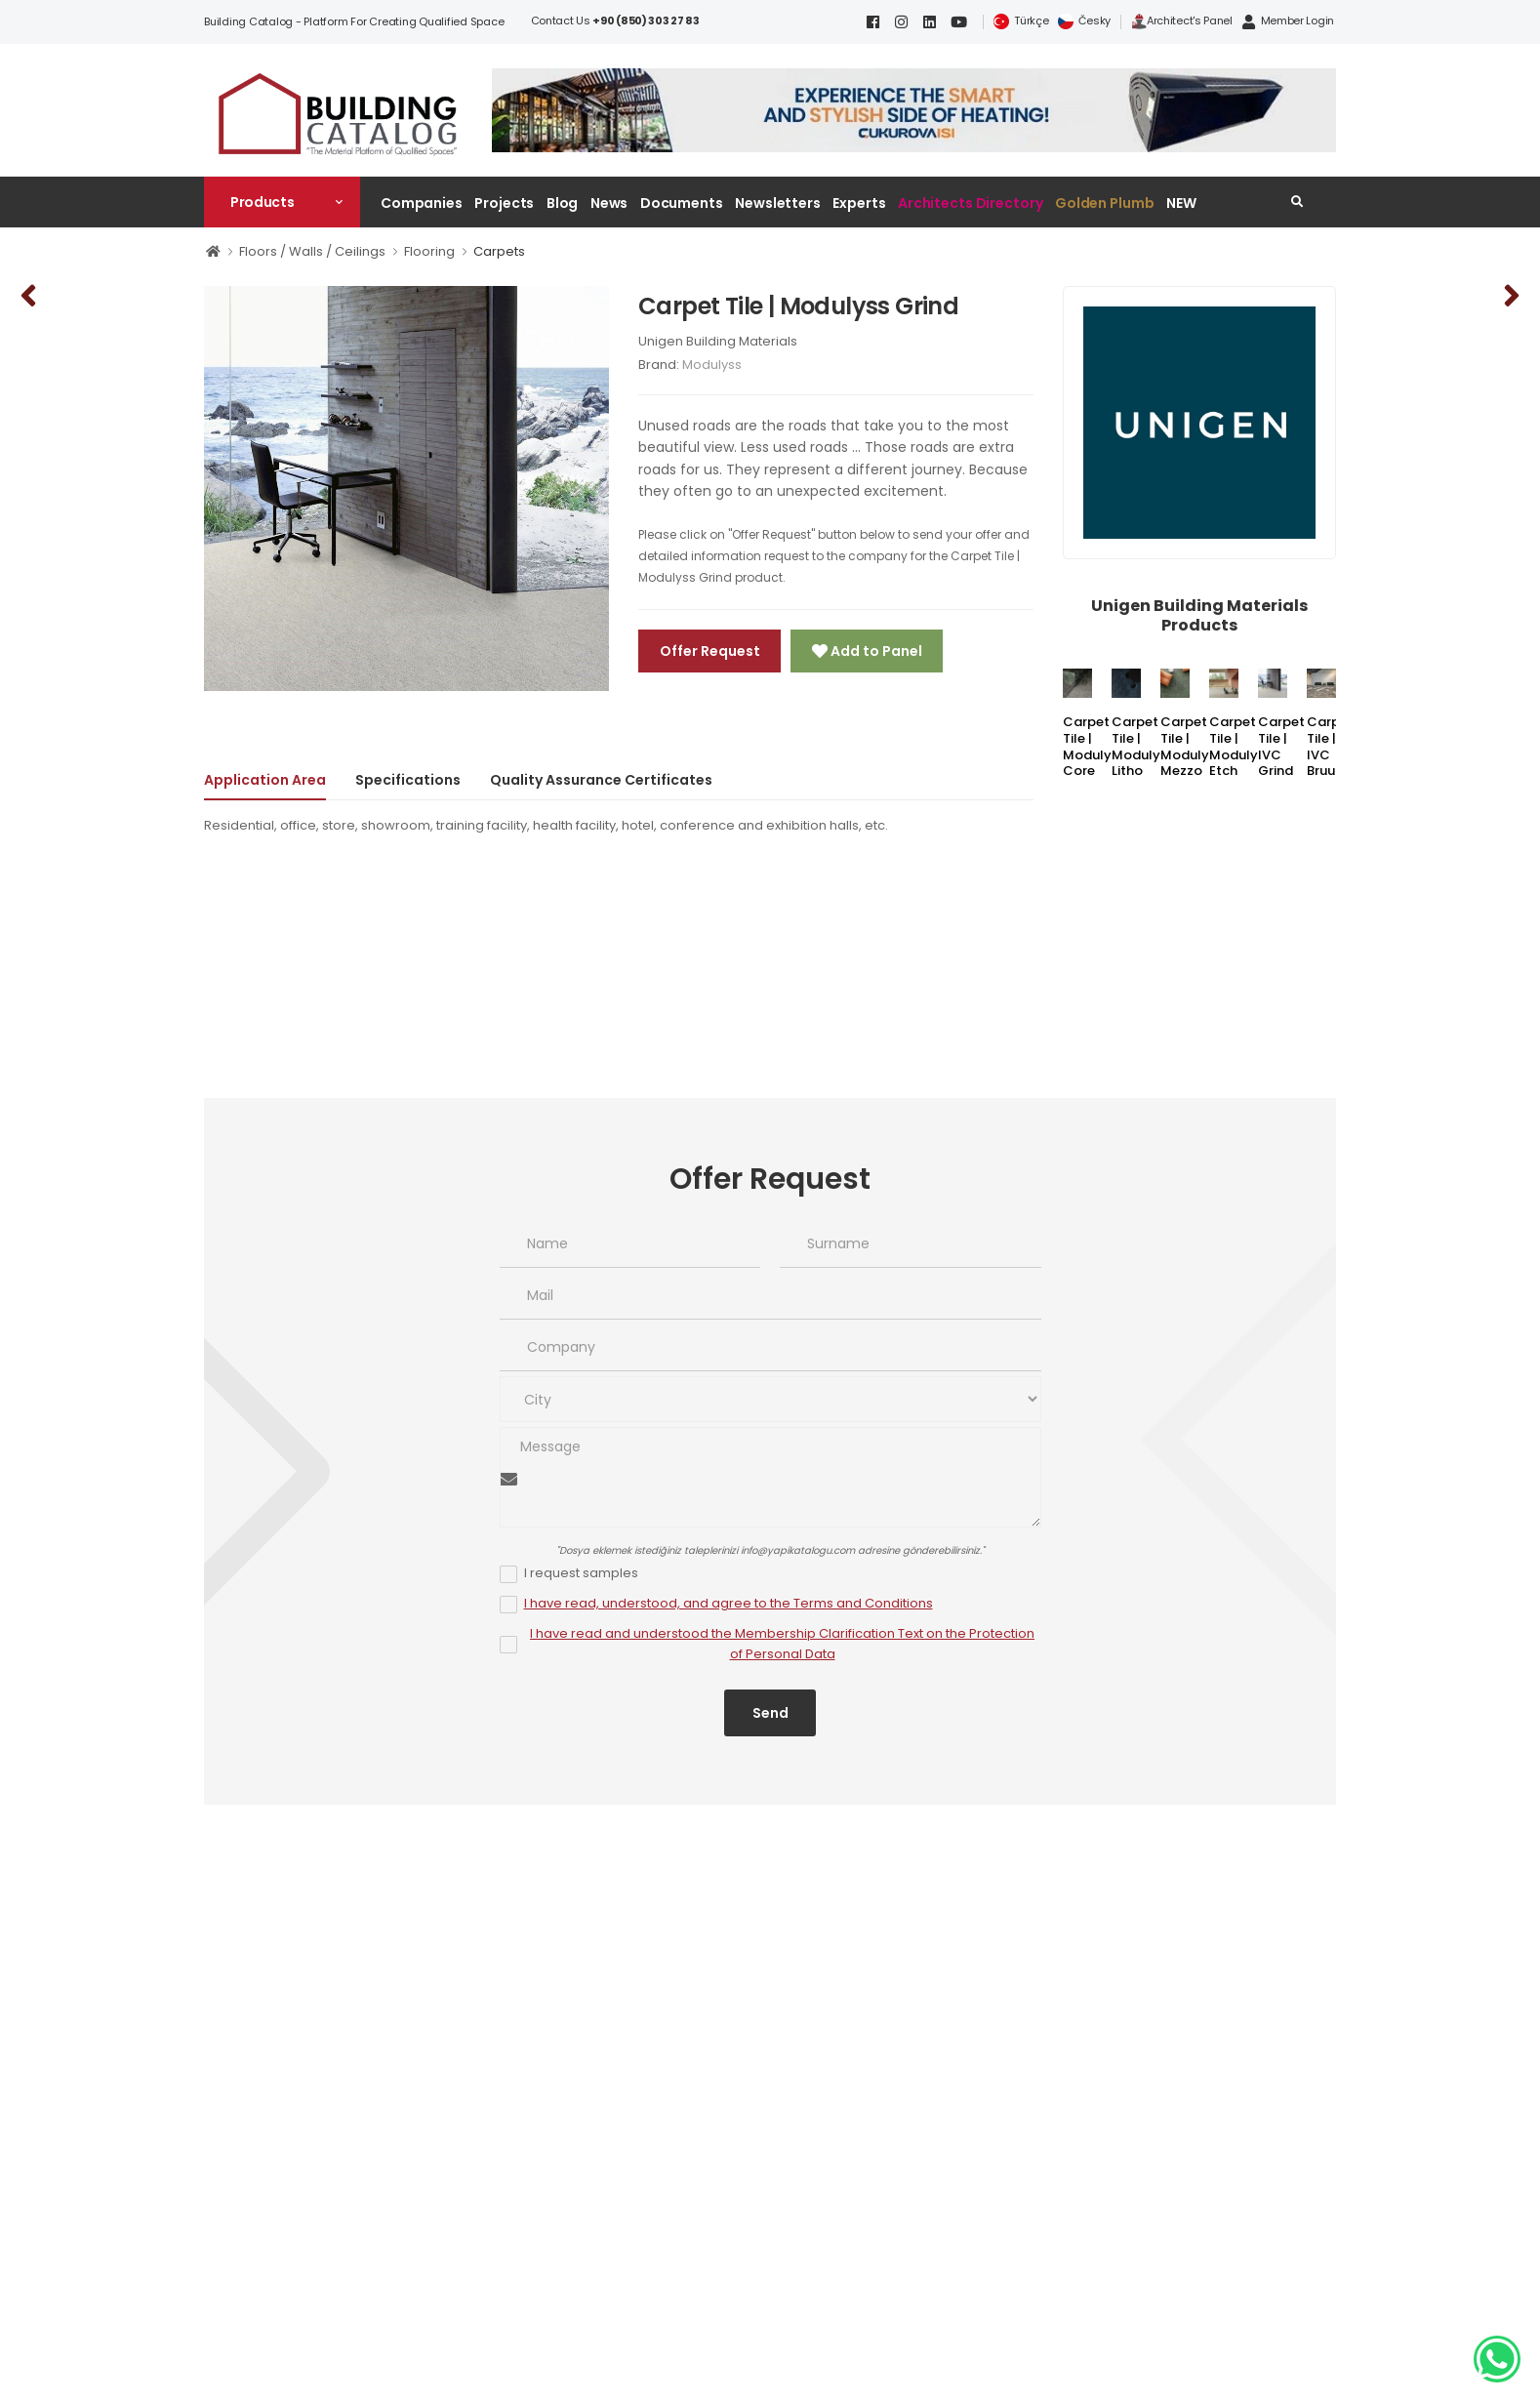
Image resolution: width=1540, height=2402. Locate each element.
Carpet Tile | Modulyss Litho (1143, 746)
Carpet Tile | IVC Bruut (1330, 746)
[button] (282, 202)
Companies (422, 203)
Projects (504, 203)
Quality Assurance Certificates (601, 780)
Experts (858, 203)
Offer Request (710, 651)
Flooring (429, 251)
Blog (563, 203)
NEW (1181, 203)
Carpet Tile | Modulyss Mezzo (1191, 746)
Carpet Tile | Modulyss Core (1094, 746)
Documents (681, 203)
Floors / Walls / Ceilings (312, 251)
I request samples (581, 1573)
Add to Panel (875, 651)
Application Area (265, 780)
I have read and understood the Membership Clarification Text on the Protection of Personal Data (782, 1643)
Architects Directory (970, 203)
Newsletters (778, 203)
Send (770, 1713)
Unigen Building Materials (717, 341)
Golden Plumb (1105, 203)
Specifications (408, 780)
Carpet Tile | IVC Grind (1281, 746)
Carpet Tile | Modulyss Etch (1240, 746)
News (609, 203)
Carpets (499, 251)
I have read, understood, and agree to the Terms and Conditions (728, 1603)
